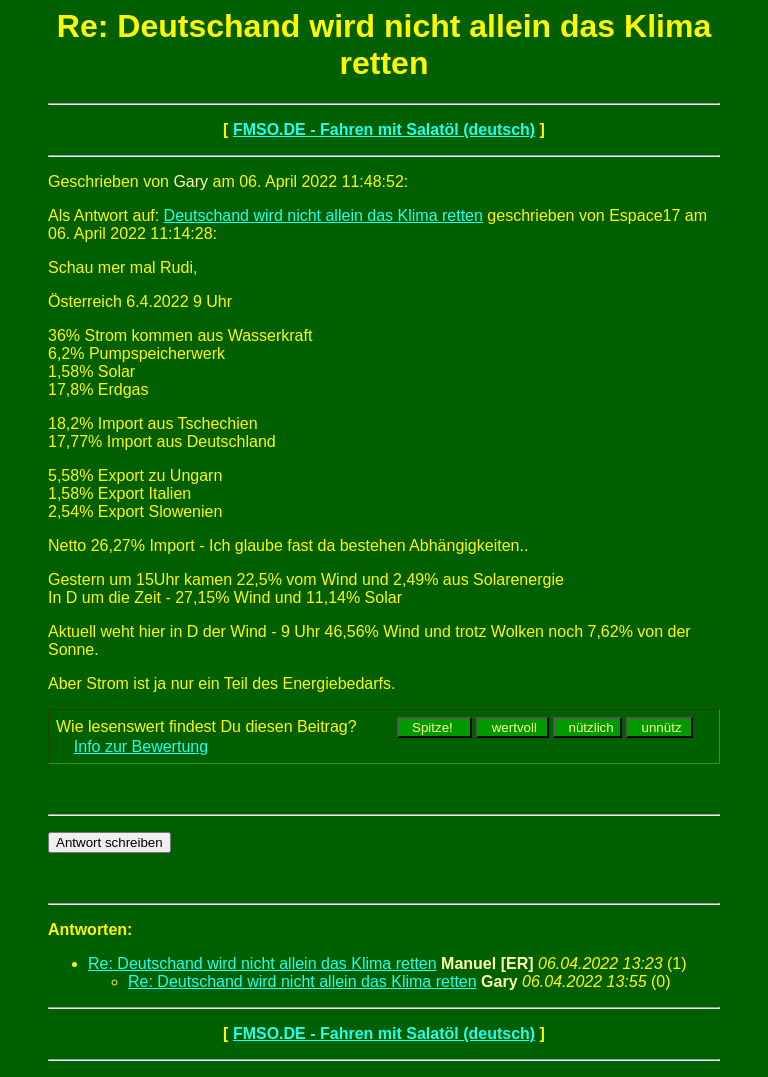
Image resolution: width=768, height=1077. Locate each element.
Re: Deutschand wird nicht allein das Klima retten (262, 963)
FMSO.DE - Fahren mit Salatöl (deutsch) (384, 129)
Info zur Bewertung (141, 746)
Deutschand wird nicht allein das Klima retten (323, 215)
